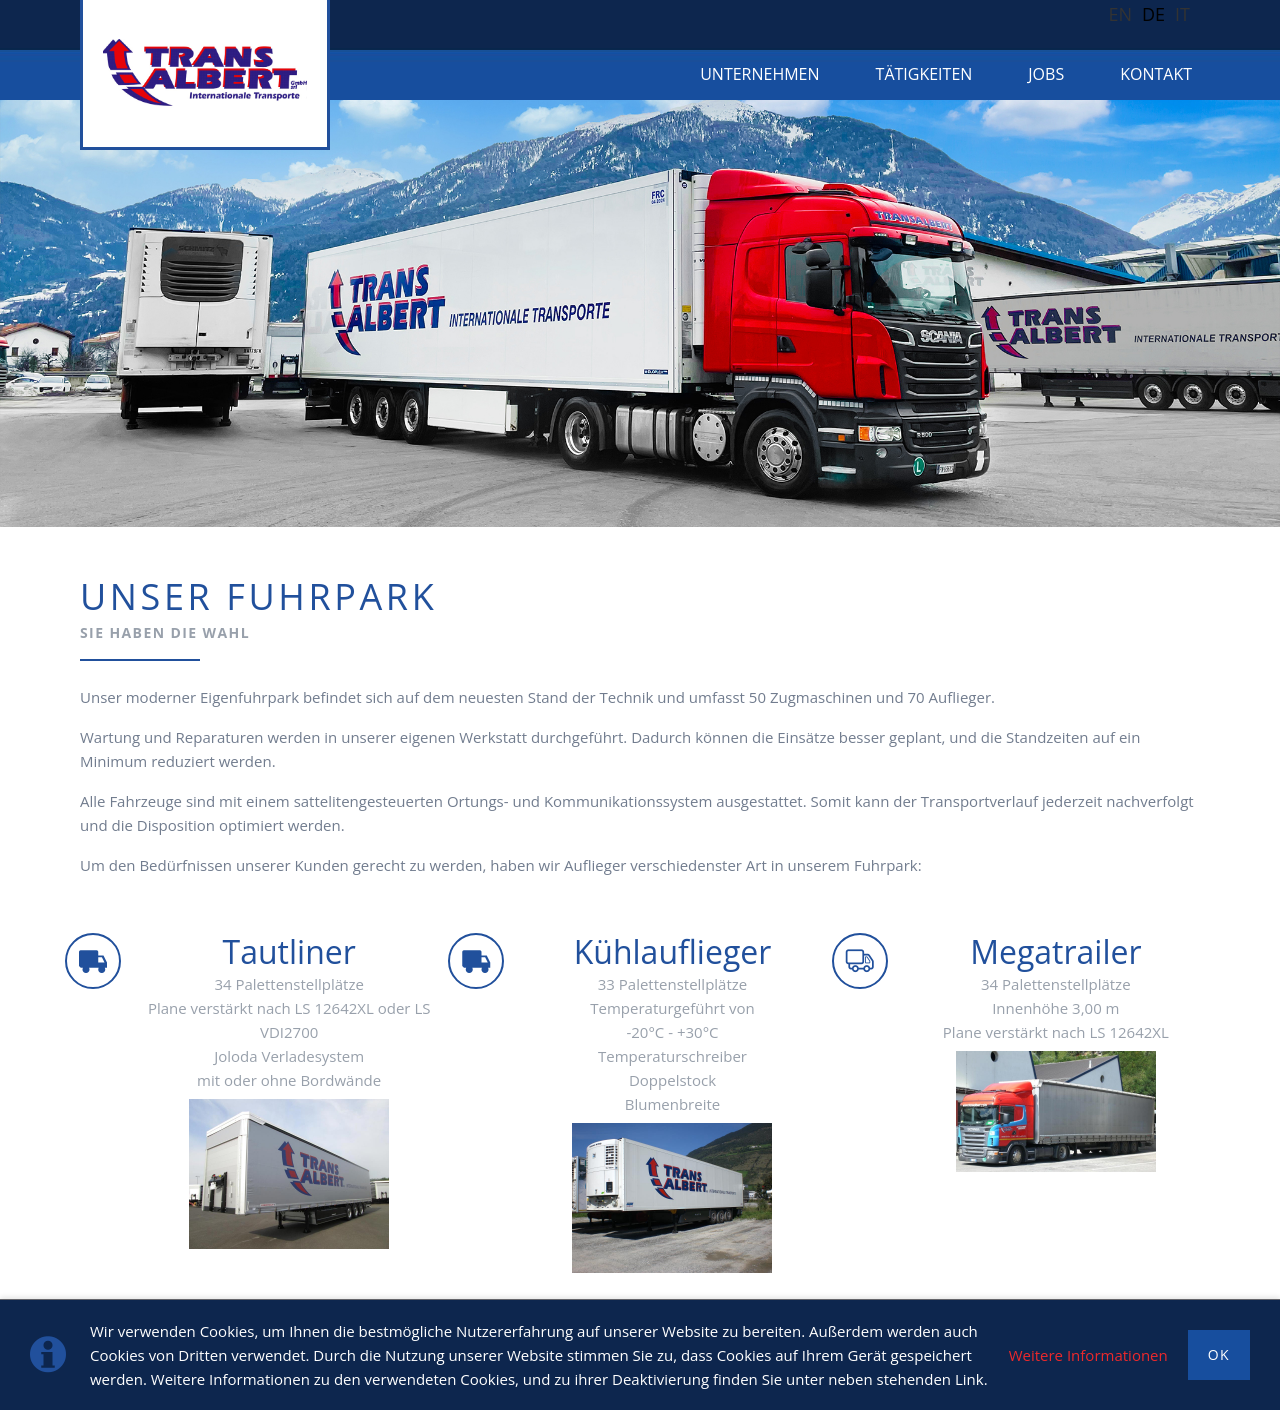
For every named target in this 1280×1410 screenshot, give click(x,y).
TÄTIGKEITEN (924, 74)
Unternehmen (759, 74)
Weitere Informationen (1088, 1355)
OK (1219, 1354)
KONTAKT (1156, 74)
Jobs (1046, 74)
